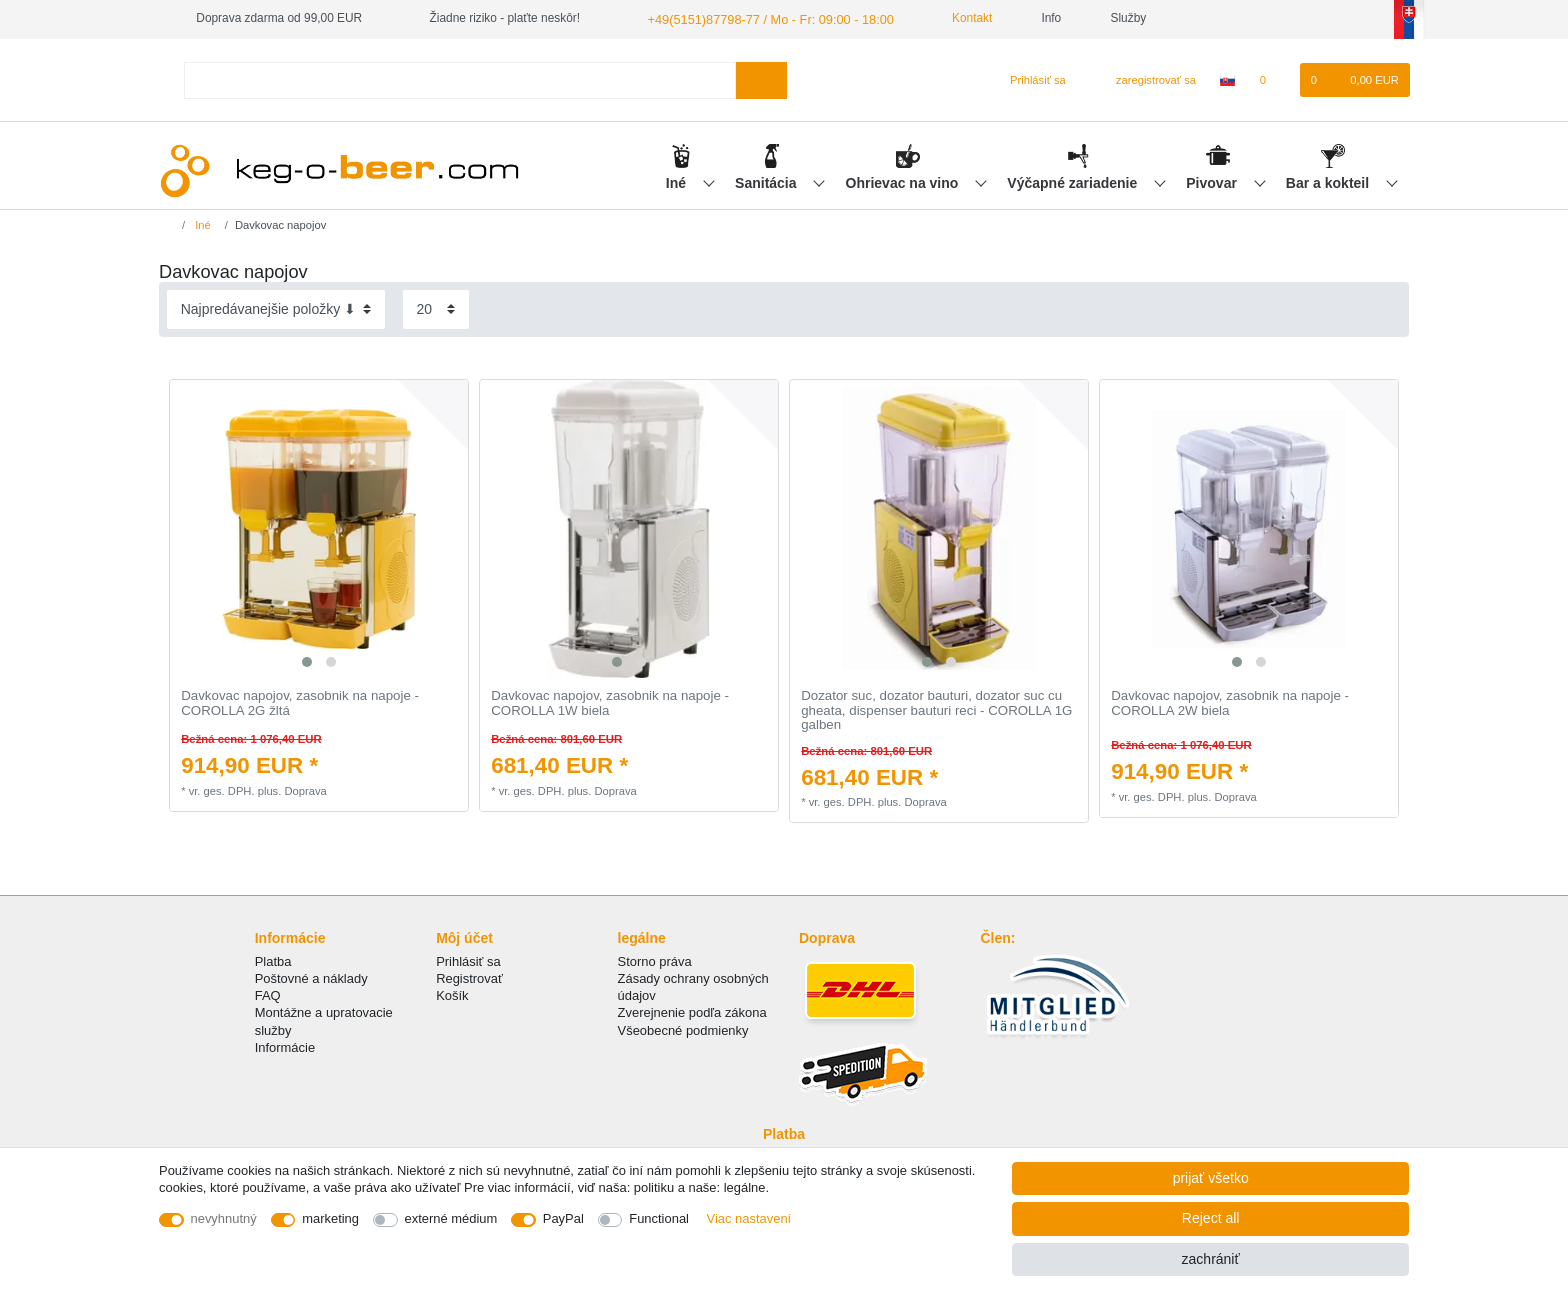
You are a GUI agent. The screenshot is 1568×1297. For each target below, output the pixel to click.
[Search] (761, 78)
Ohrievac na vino (904, 181)
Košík (452, 994)
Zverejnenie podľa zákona (692, 1011)
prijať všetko (1211, 1178)
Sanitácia (767, 181)
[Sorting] (276, 308)
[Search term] (460, 78)
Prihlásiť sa (468, 960)
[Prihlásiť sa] (1029, 79)
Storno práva (655, 960)
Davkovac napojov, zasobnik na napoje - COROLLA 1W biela (610, 702)
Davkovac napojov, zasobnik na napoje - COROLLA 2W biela (1230, 702)
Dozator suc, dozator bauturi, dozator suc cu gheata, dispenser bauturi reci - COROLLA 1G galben (936, 709)
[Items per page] (436, 308)
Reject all (1211, 1218)
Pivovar (1213, 181)
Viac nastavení (749, 1218)
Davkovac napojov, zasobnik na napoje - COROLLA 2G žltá (300, 702)
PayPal (563, 1218)
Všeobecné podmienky (683, 1028)
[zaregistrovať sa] (1144, 79)
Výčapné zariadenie (1074, 181)
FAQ (268, 994)
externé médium (451, 1218)
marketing (330, 1218)
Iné (678, 181)
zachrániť (1211, 1259)
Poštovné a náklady (311, 977)
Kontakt (953, 18)
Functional (659, 1218)
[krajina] (1227, 79)
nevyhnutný (224, 1218)
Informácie (285, 1046)
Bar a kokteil (1329, 181)
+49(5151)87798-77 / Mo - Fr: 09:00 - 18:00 (761, 18)
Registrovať (469, 977)
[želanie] (1272, 79)
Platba (273, 960)
